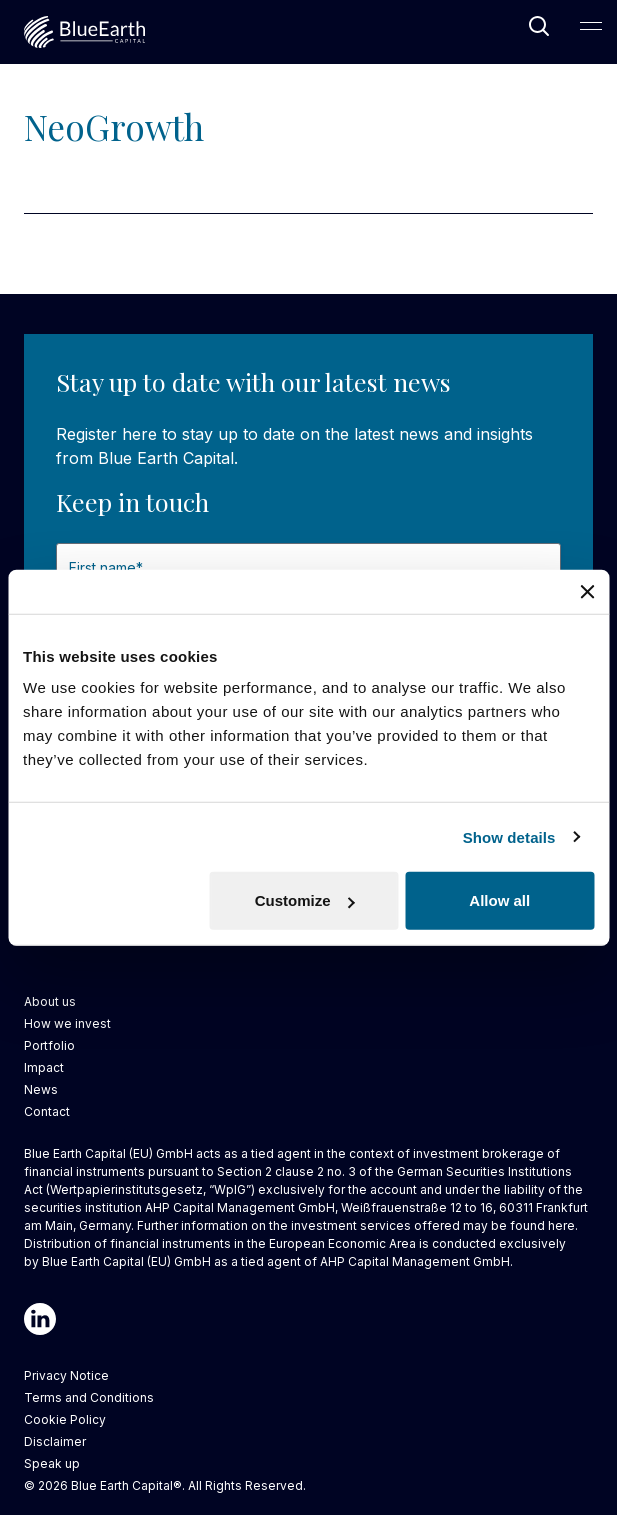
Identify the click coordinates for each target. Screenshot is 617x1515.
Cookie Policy (65, 1419)
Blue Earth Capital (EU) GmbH (126, 1261)
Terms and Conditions (89, 1397)
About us (50, 1001)
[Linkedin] (40, 1319)
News (41, 1089)
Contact (47, 1111)
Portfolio (49, 1045)
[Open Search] (539, 26)
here (561, 1225)
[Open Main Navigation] (591, 26)
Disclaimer (55, 1441)
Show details (509, 836)
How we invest (67, 1023)
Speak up (52, 1463)
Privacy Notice (66, 1375)
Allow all (499, 900)
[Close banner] (587, 591)
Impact (44, 1067)
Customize (305, 900)
